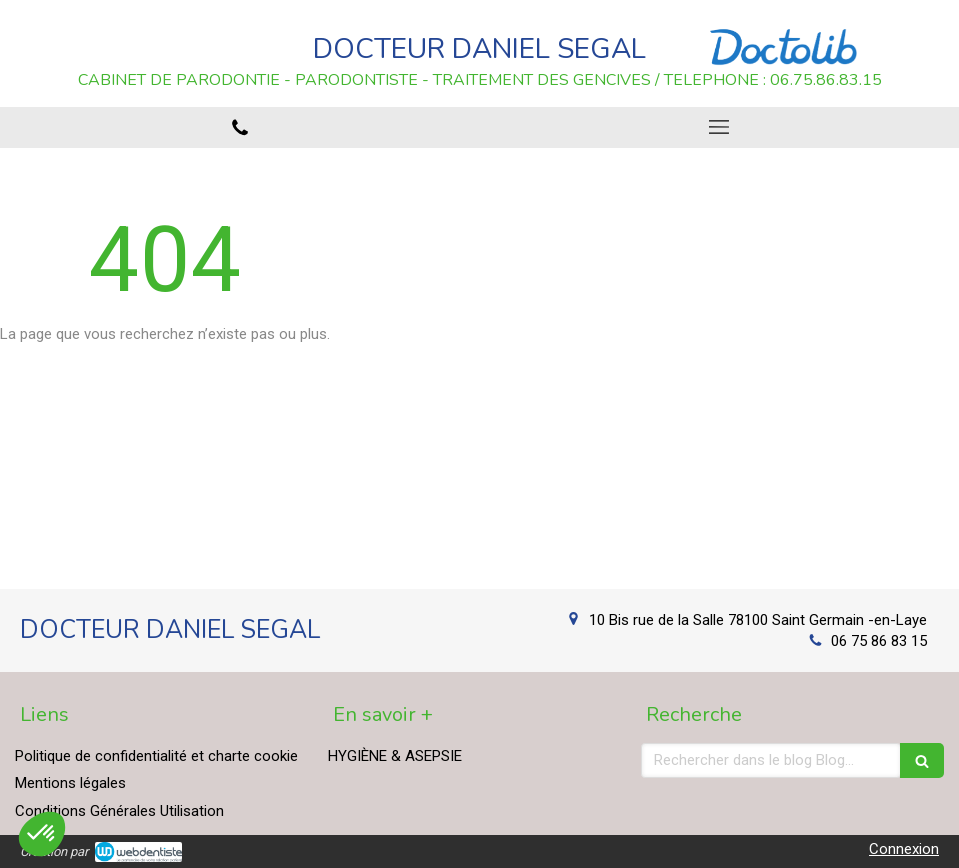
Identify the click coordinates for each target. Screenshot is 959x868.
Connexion (904, 849)
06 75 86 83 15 (879, 641)
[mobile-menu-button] (720, 127)
